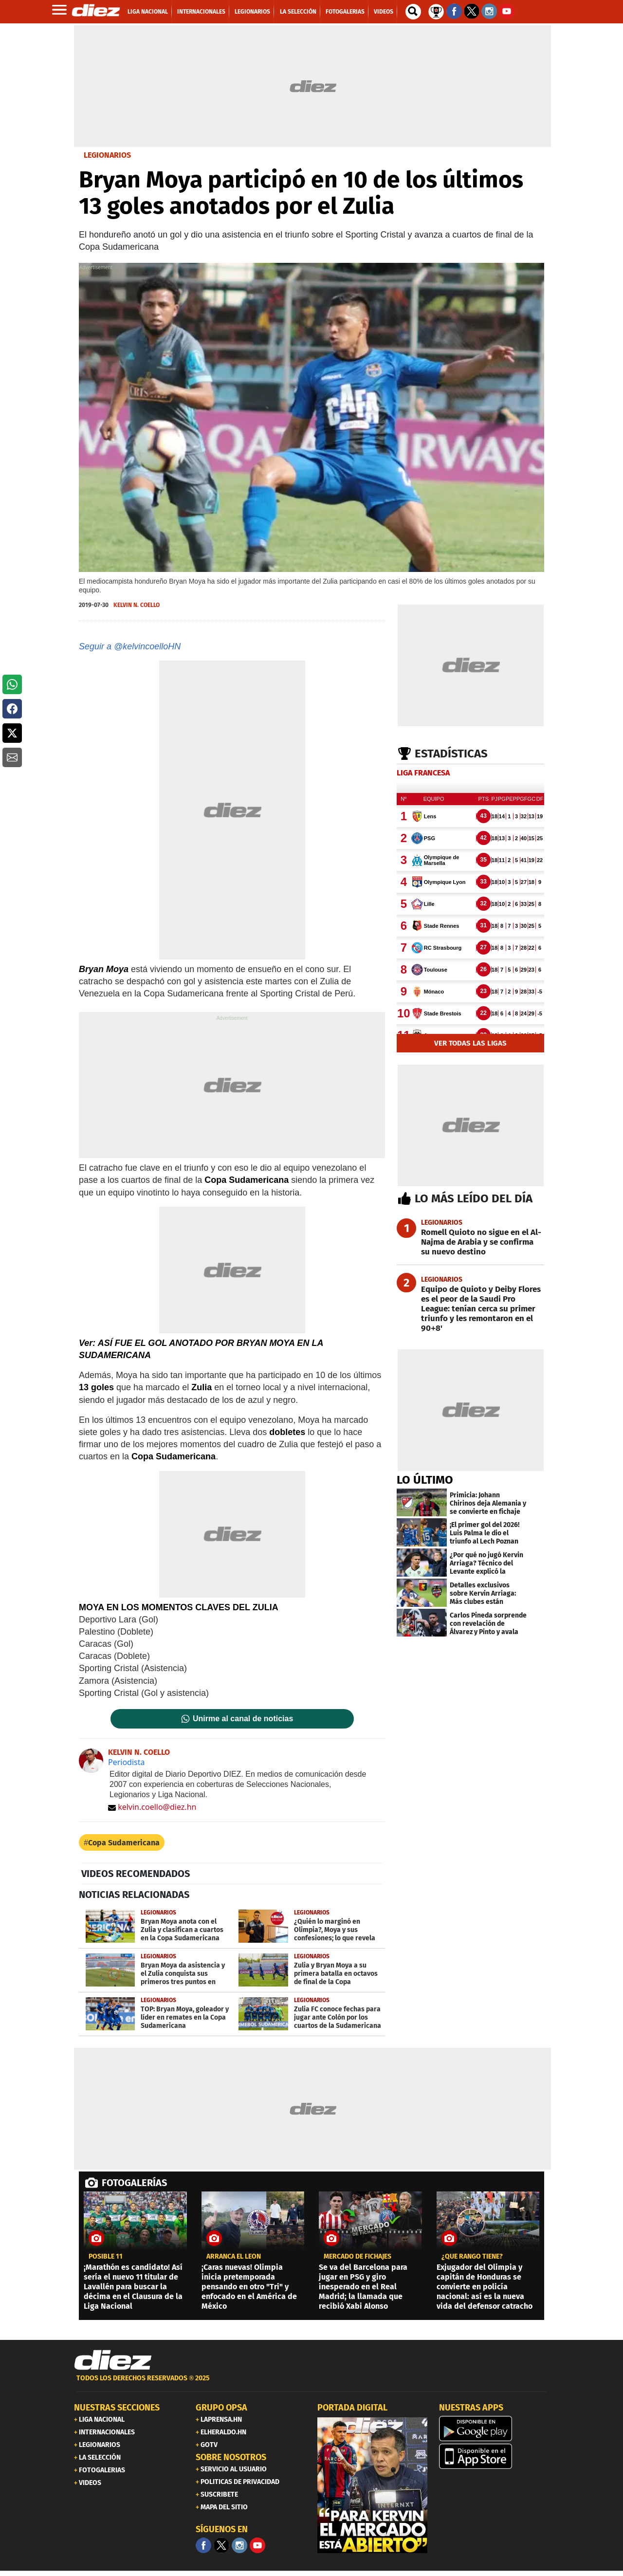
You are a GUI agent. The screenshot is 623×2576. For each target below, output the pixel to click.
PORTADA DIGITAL (352, 2407)
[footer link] (311, 2383)
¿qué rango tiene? (472, 2256)
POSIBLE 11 (106, 2256)
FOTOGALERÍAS (134, 2183)
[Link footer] (113, 2360)
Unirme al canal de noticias (243, 1719)
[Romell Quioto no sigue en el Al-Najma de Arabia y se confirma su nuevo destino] (470, 1242)
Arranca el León (233, 2256)
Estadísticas (451, 753)
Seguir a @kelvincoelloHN (130, 646)
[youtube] (257, 2545)
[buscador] (413, 11)
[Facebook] (203, 2545)
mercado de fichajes (357, 2256)
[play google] (494, 2428)
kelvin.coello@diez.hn (152, 1807)
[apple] (494, 2456)
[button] (12, 684)
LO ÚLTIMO (425, 1479)
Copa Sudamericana (124, 1842)
